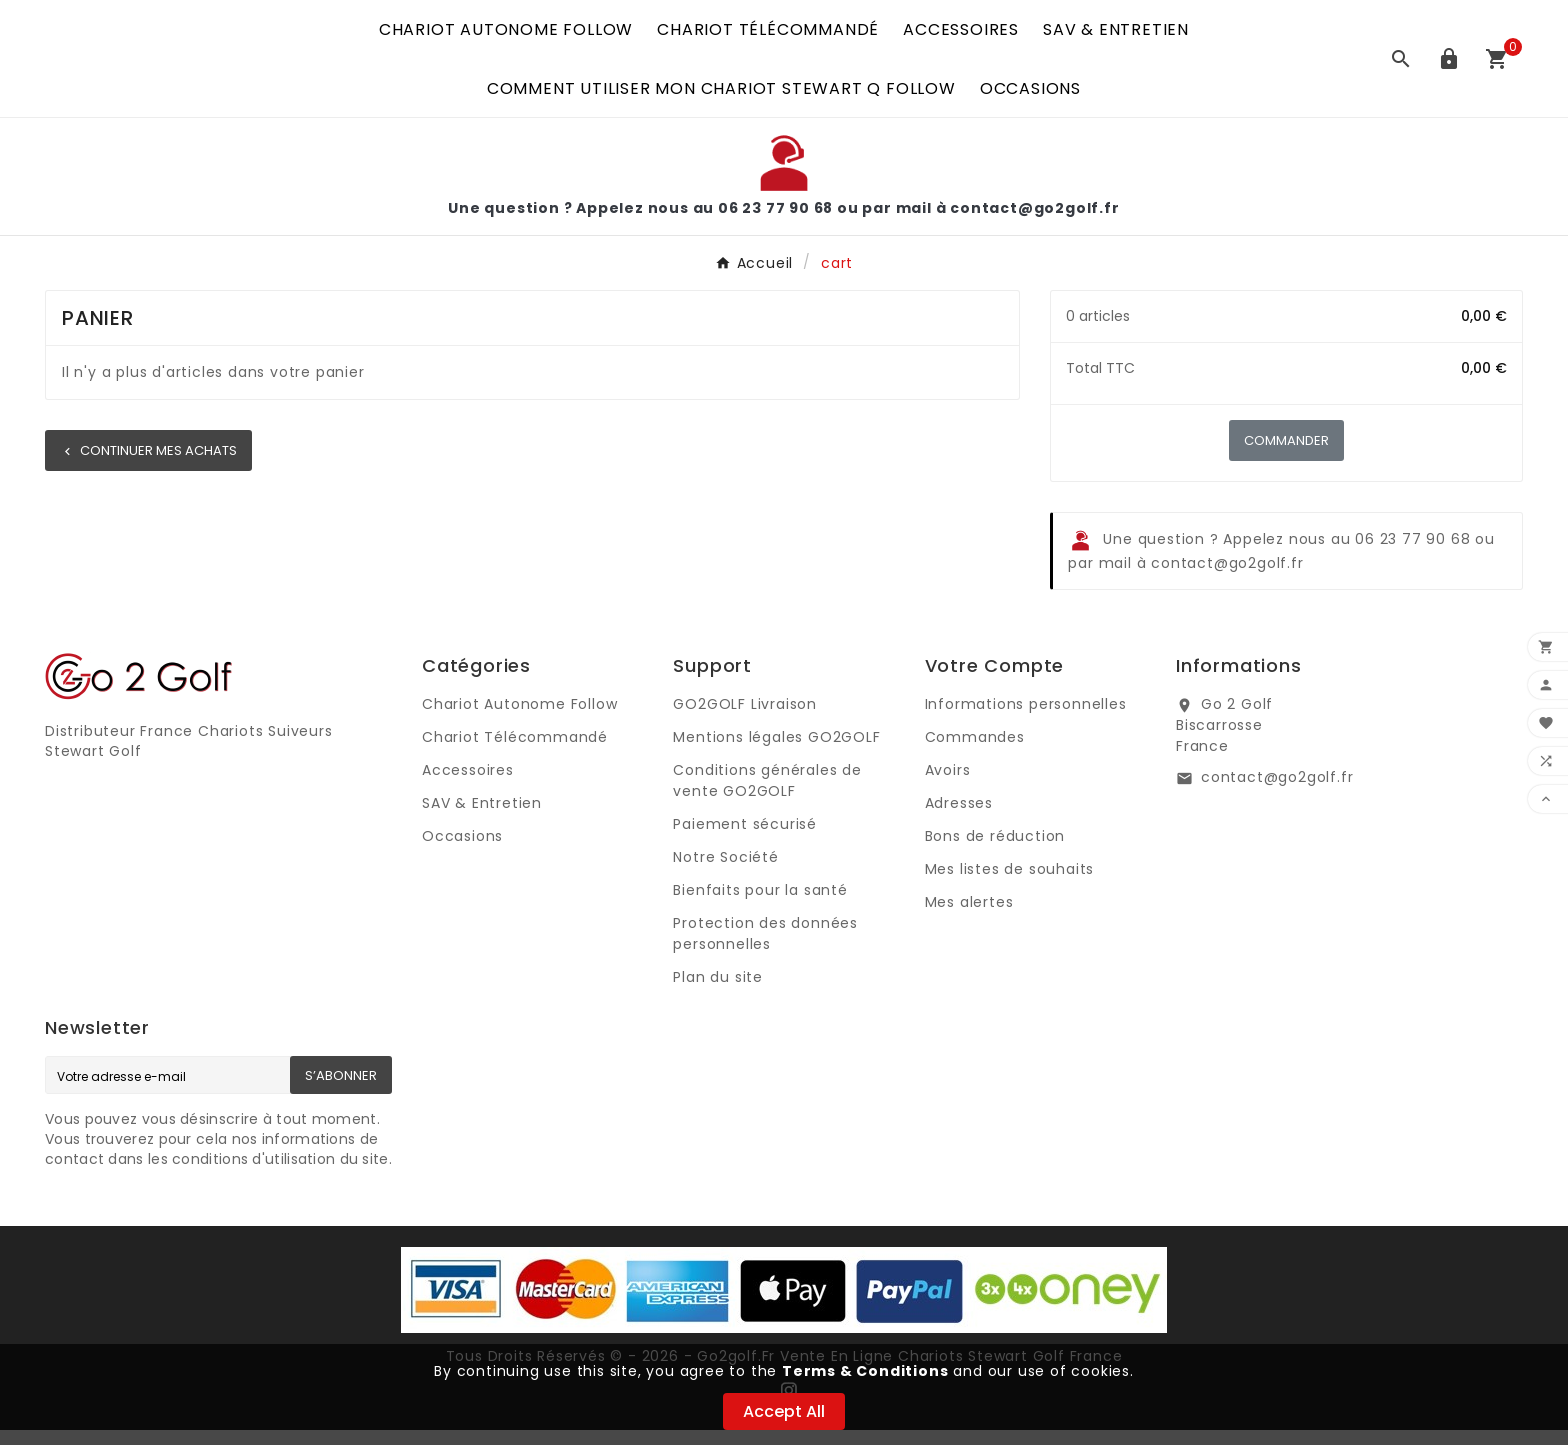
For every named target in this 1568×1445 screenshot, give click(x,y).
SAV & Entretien (482, 818)
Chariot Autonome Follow (519, 719)
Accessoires (468, 785)
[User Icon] (1449, 66)
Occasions (462, 851)
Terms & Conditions (865, 1371)
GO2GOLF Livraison (745, 719)
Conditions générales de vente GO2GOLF (767, 795)
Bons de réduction (995, 851)
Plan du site (718, 992)
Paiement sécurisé (745, 839)
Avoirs (948, 785)
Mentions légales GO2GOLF (776, 752)
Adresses (959, 818)
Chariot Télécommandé (515, 752)
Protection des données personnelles (765, 948)
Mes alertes (969, 917)
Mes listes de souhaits (1010, 884)
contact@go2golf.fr (1277, 792)
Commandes (975, 752)
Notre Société (725, 872)
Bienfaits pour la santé (760, 905)
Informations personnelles (1026, 719)
